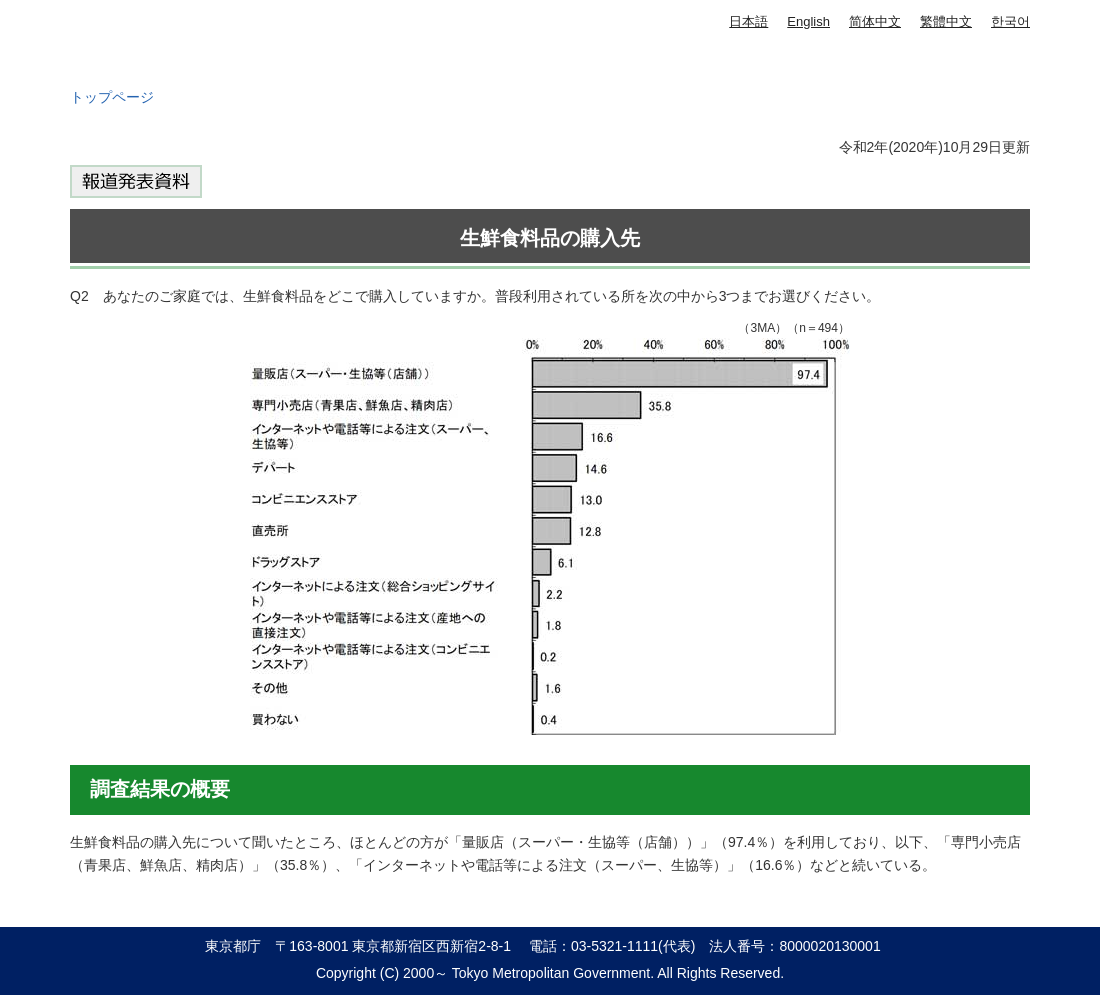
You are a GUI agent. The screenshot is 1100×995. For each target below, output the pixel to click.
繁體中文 (946, 21)
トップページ (112, 97)
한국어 (1010, 21)
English (808, 21)
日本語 (748, 21)
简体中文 (875, 21)
